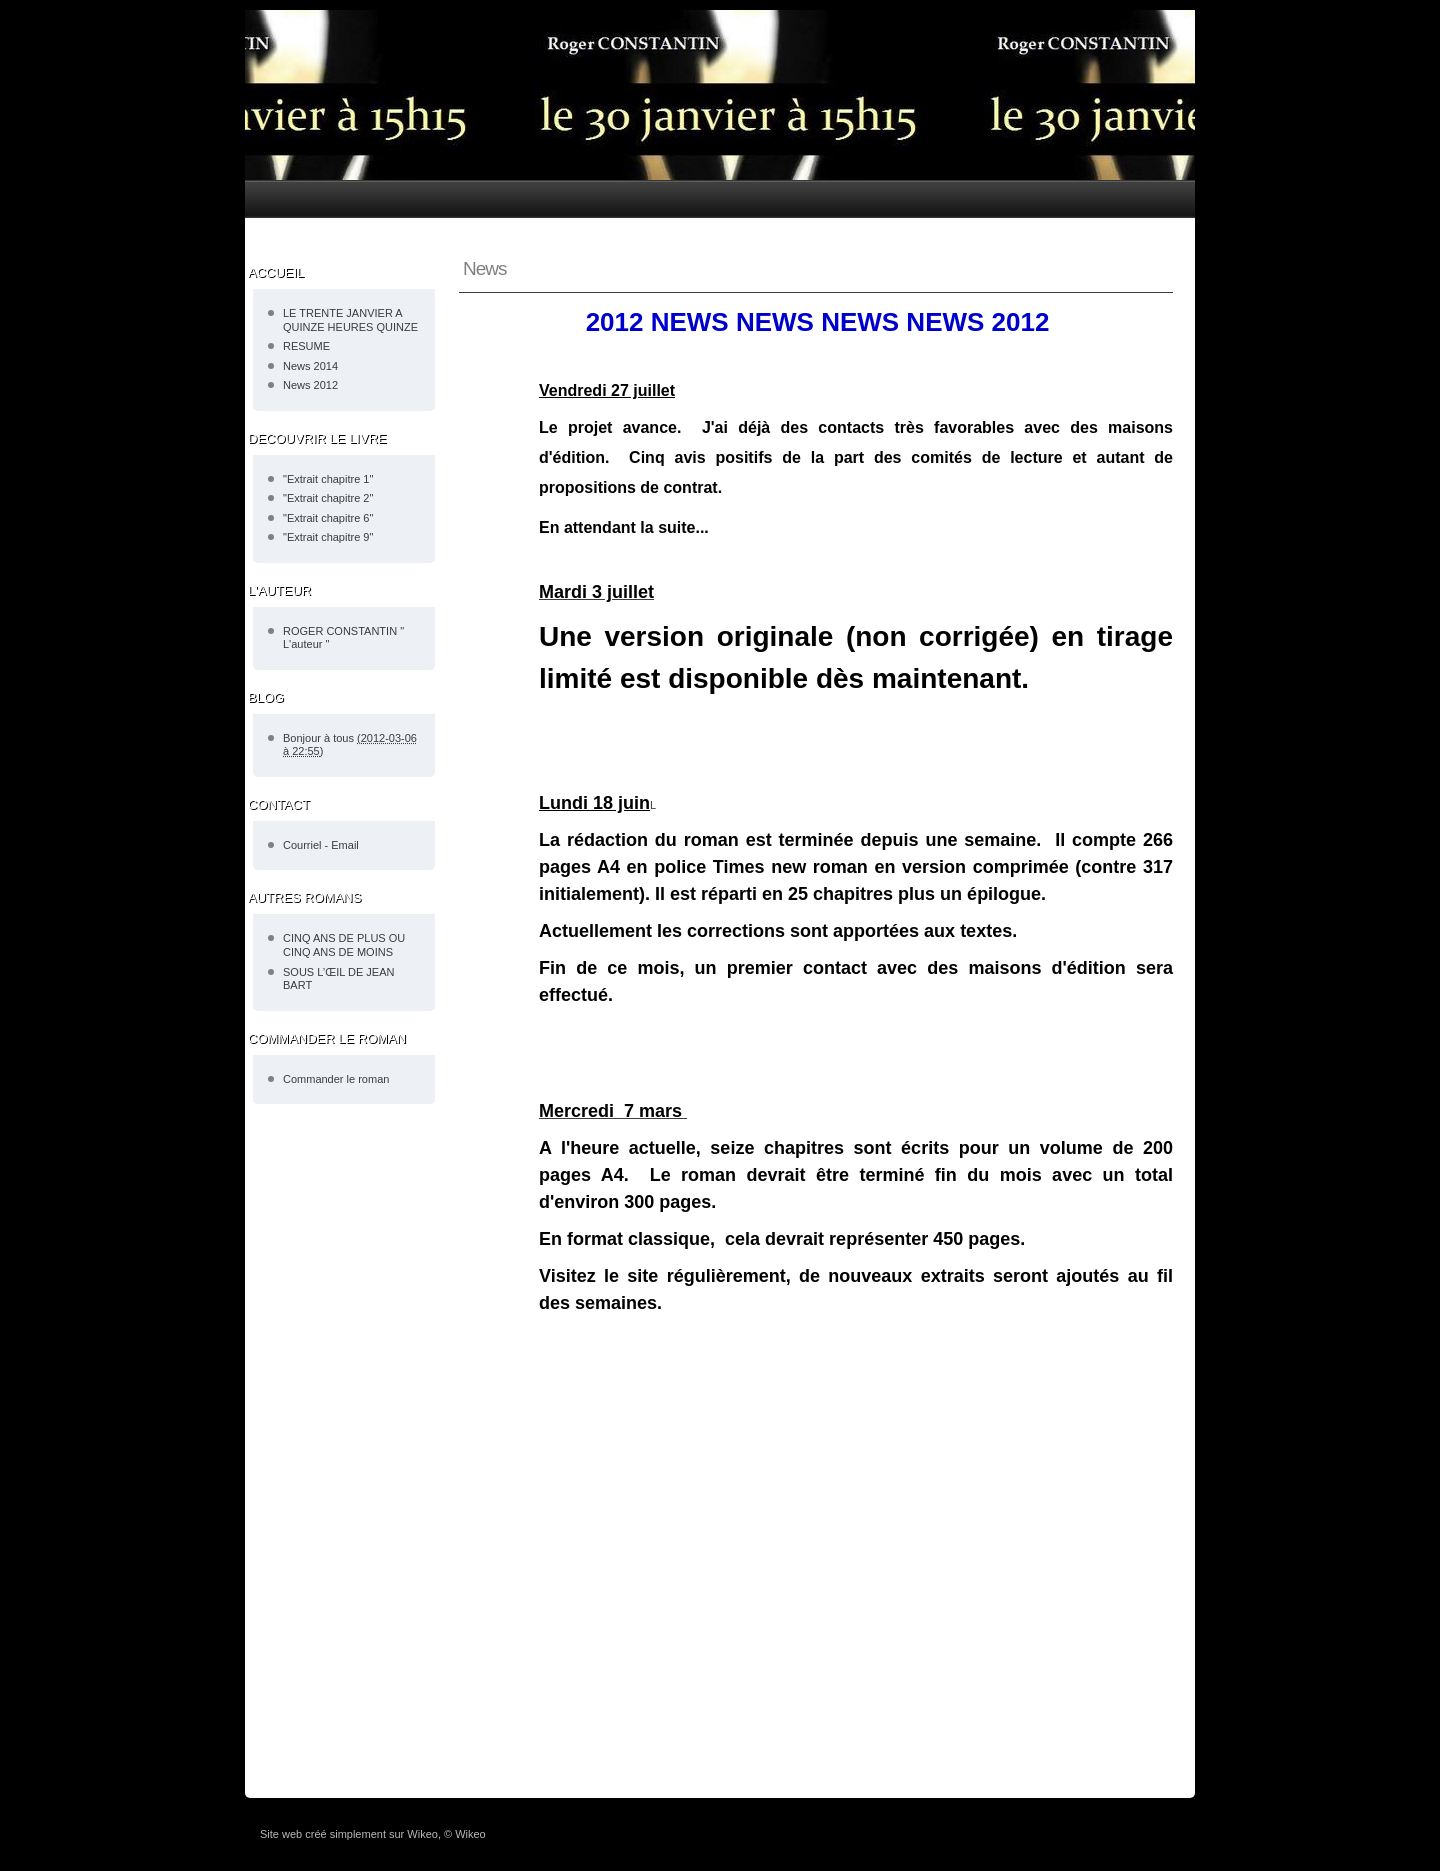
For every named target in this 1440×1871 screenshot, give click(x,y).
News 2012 (310, 385)
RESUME (306, 346)
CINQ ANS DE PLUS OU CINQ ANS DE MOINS (344, 945)
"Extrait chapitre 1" (328, 479)
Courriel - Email (321, 845)
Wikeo (422, 1834)
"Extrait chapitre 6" (328, 518)
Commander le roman (336, 1079)
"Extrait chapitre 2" (328, 498)
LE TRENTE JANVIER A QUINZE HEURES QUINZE (350, 320)
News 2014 (310, 366)
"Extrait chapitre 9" (328, 537)
